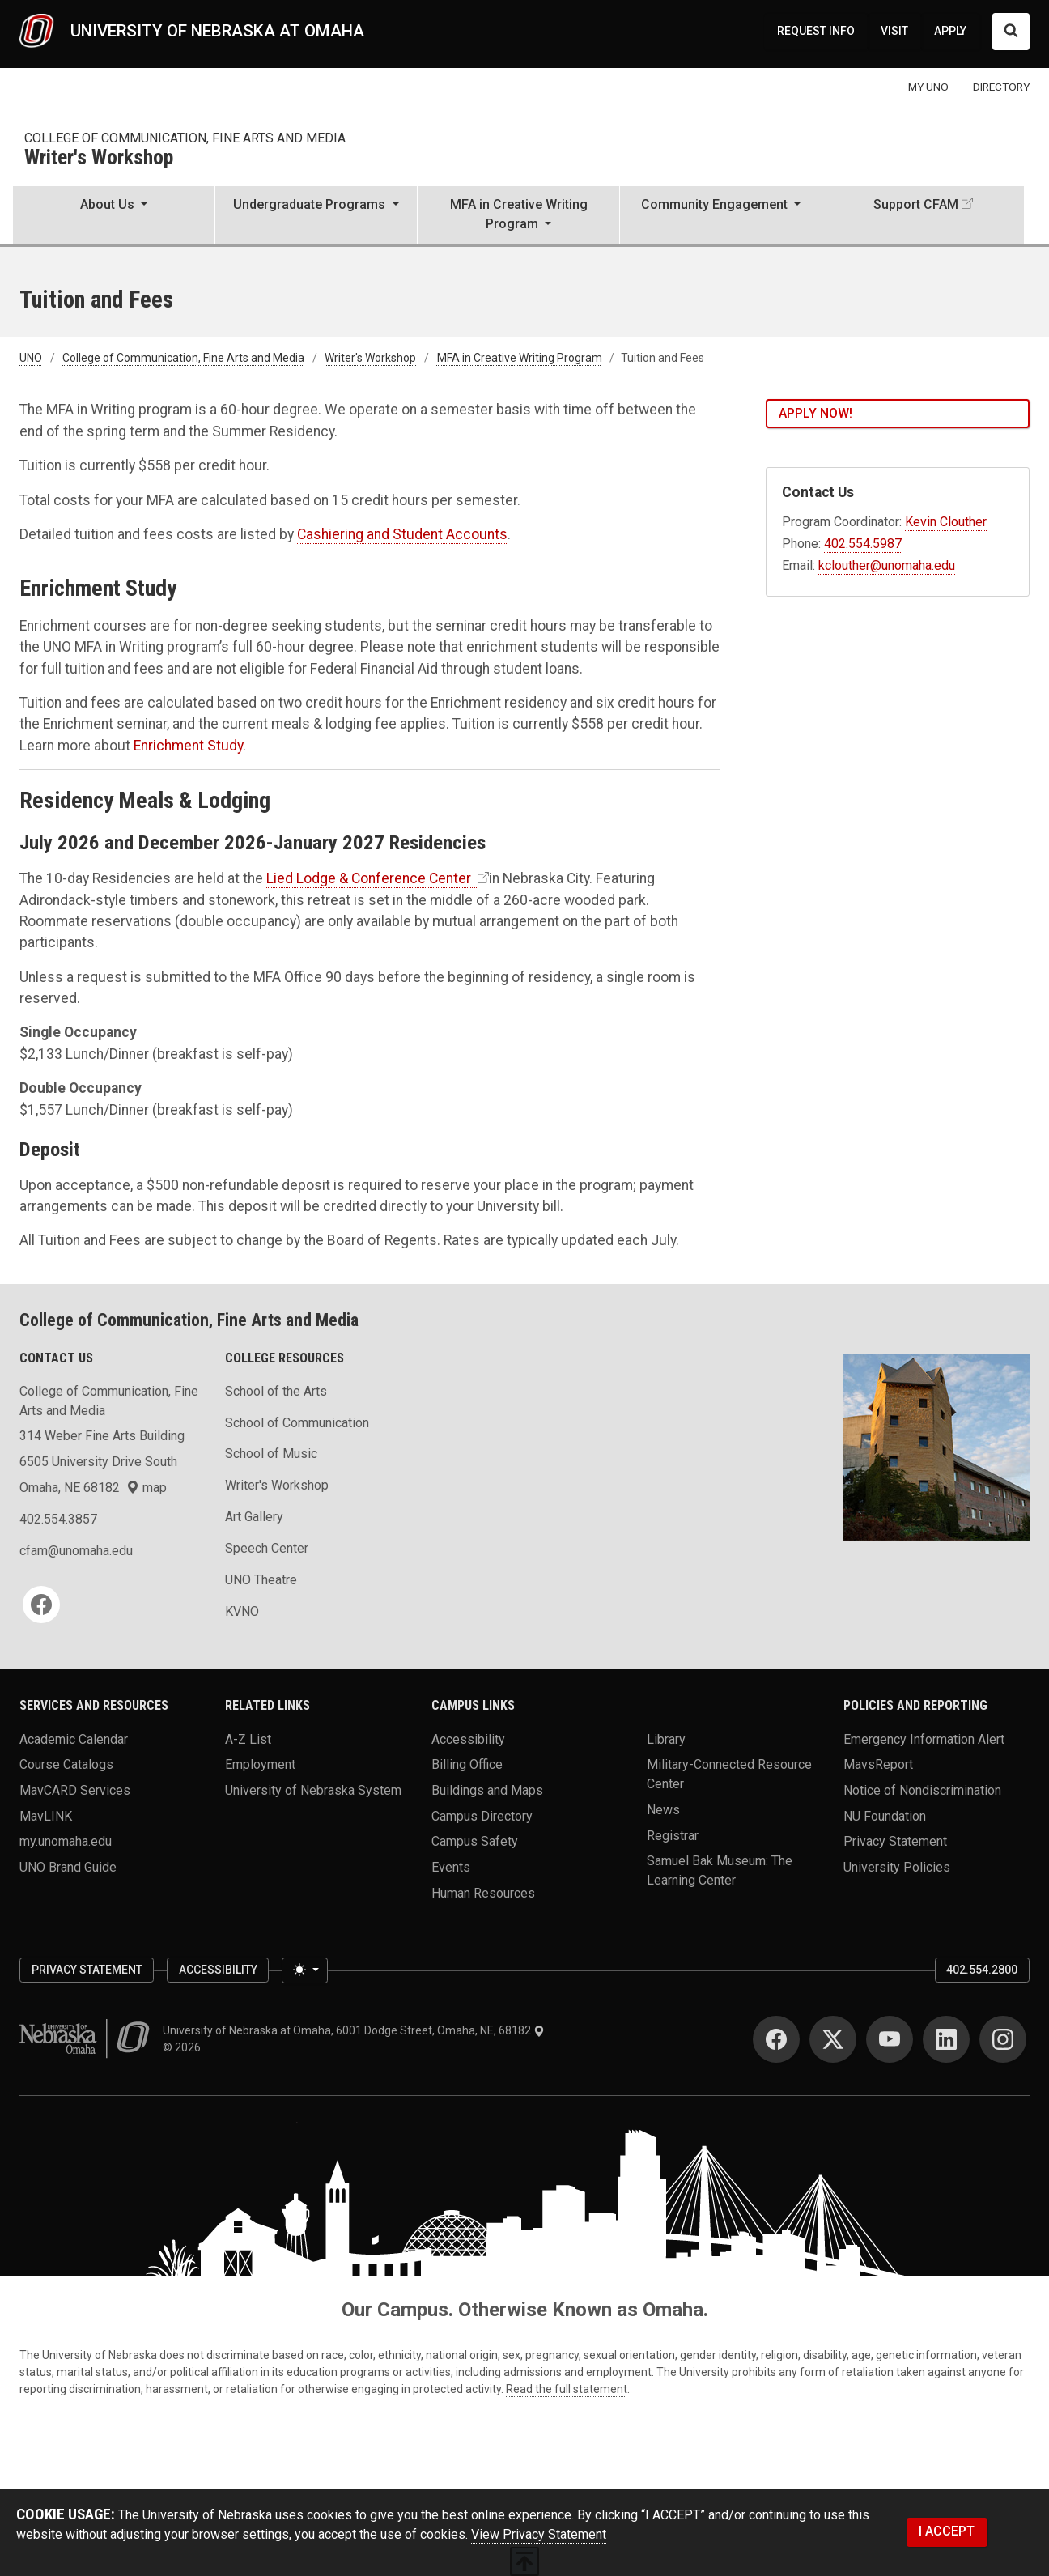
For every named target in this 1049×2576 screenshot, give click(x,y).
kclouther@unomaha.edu (886, 565)
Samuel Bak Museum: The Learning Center (719, 1870)
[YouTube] (889, 2039)
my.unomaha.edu (65, 1841)
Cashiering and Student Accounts (402, 534)
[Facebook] (41, 1604)
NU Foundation (884, 1815)
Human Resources (483, 1892)
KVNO (242, 1611)
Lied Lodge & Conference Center (370, 878)
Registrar (673, 1835)
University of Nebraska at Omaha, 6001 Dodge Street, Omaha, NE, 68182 (354, 2030)
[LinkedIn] (946, 2039)
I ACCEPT (947, 2531)
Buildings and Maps (487, 1790)
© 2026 (184, 2047)
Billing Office (467, 1764)
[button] (113, 216)
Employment (260, 1764)
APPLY (950, 30)
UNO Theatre (261, 1580)
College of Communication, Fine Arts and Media (185, 138)
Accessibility (468, 1738)
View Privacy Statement (538, 2534)
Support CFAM (915, 204)
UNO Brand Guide (68, 1867)
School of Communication (297, 1422)
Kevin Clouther (946, 521)
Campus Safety (474, 1841)
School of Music (271, 1453)
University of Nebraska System (313, 1790)
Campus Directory (482, 1815)
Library (666, 1738)
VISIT (894, 30)
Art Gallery (254, 1516)
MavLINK (45, 1815)
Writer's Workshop (98, 158)
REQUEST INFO (816, 30)
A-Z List (248, 1738)
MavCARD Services (74, 1790)
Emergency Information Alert (923, 1738)
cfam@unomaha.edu (76, 1550)
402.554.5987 (863, 543)
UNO (30, 357)
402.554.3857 (58, 1519)
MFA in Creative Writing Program (519, 357)
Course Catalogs (66, 1764)
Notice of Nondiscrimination (922, 1790)
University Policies (896, 1867)
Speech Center (266, 1548)
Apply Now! (815, 413)
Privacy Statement (895, 1841)
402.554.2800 (981, 1969)
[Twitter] (832, 2039)
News (663, 1809)
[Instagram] (1002, 2039)
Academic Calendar (73, 1738)
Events (450, 1867)
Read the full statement (566, 2389)
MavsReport (878, 1764)
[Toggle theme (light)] (304, 1970)
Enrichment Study (188, 746)
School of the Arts (276, 1391)
